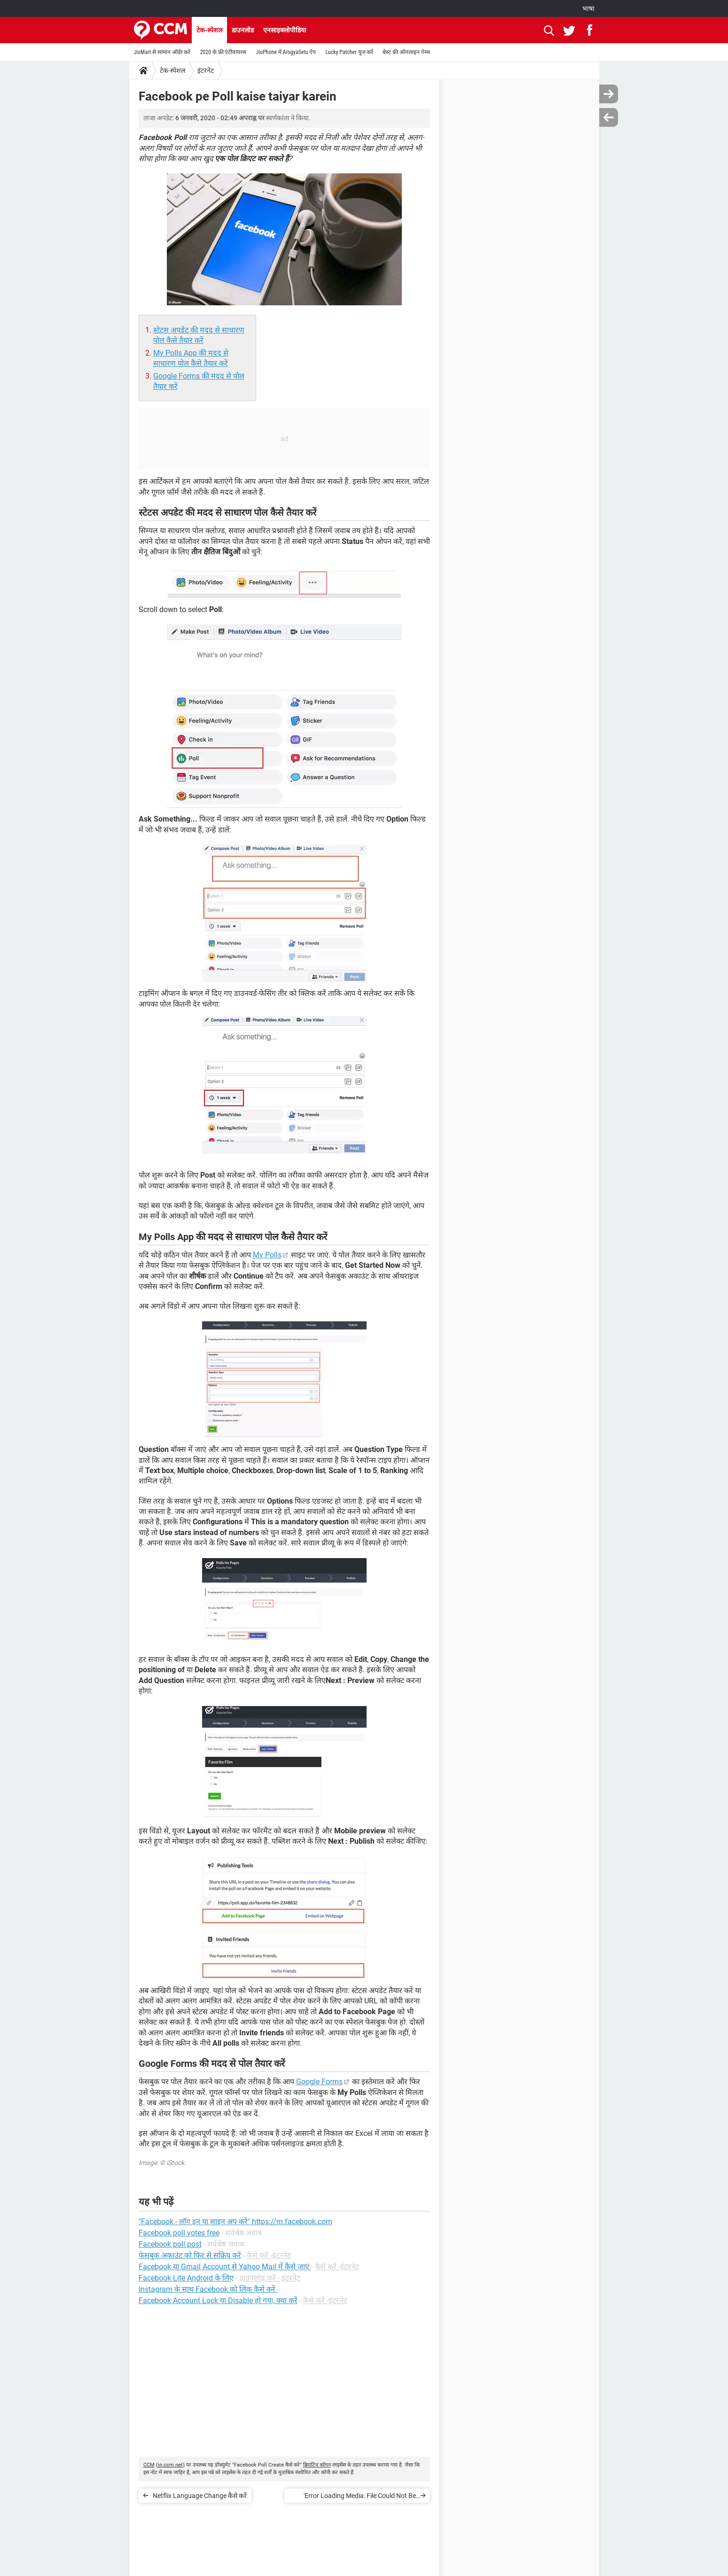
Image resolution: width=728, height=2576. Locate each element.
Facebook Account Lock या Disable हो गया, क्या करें (218, 2300)
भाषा (588, 8)
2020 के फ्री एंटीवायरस (223, 52)
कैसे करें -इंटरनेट (269, 2255)
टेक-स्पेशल (209, 30)
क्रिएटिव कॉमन (317, 2465)
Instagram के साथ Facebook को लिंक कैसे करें (208, 2289)
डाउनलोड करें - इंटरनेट (269, 2277)
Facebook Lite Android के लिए (186, 2277)
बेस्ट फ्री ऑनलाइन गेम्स (406, 52)
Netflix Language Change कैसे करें (200, 2495)
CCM (149, 2465)
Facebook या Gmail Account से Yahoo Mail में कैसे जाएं (225, 2266)
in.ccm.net (170, 2465)
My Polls (267, 1254)
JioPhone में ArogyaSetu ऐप (286, 52)
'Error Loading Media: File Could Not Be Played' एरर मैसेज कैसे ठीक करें (360, 2497)
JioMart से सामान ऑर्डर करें (162, 52)
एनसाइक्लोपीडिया (284, 30)
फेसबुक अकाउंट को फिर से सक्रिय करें (190, 2255)
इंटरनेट (205, 70)
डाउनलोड (243, 30)
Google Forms (319, 2081)
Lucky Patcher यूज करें (349, 52)
